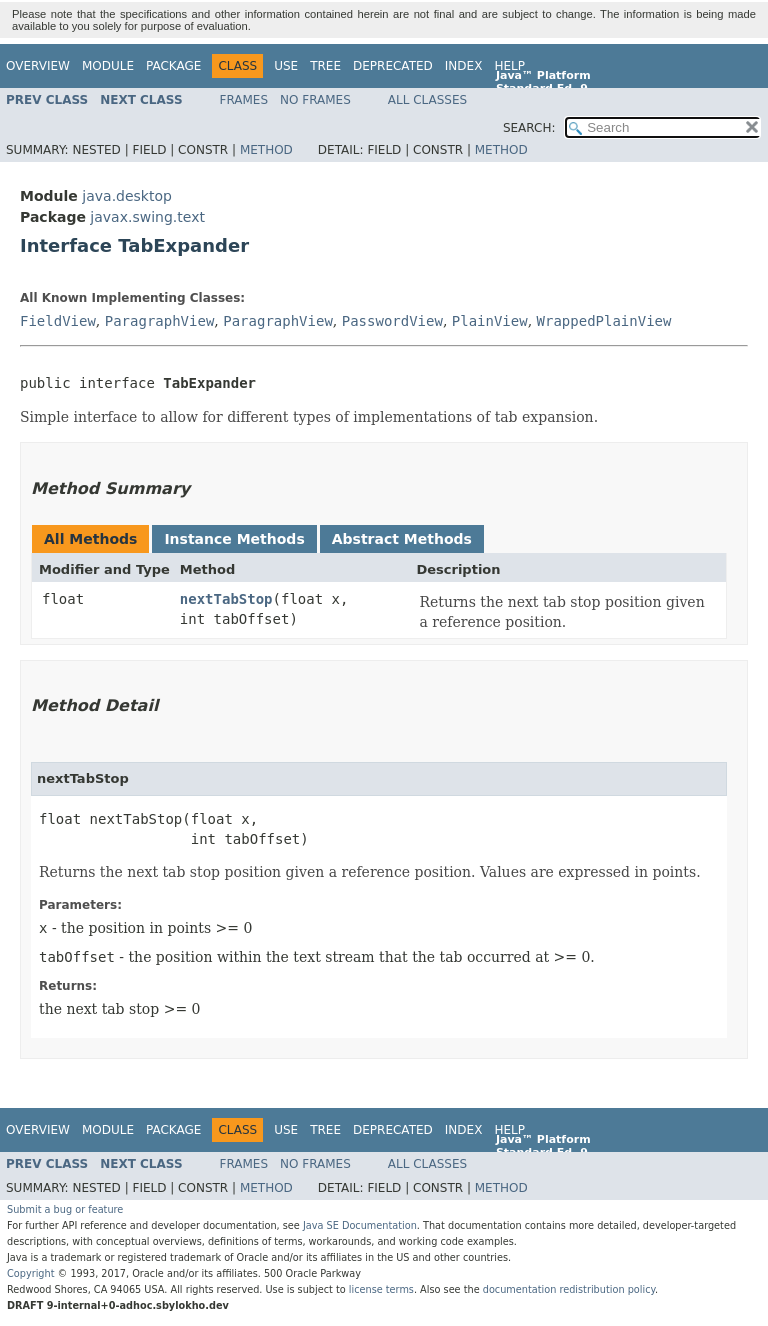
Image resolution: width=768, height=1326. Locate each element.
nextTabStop (226, 599)
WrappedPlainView (604, 321)
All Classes (427, 100)
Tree (325, 66)
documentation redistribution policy (569, 1289)
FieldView (58, 321)
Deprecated (393, 66)
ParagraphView (160, 321)
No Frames (315, 100)
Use (286, 66)
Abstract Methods (402, 539)
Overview (38, 66)
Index (464, 66)
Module (108, 66)
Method (266, 150)
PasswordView (392, 321)
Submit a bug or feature (65, 1209)
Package (173, 66)
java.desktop (127, 196)
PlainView (490, 321)
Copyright (31, 1273)
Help (509, 66)
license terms (381, 1289)
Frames (244, 100)
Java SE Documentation (360, 1225)
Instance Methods (234, 539)
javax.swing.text (147, 217)
